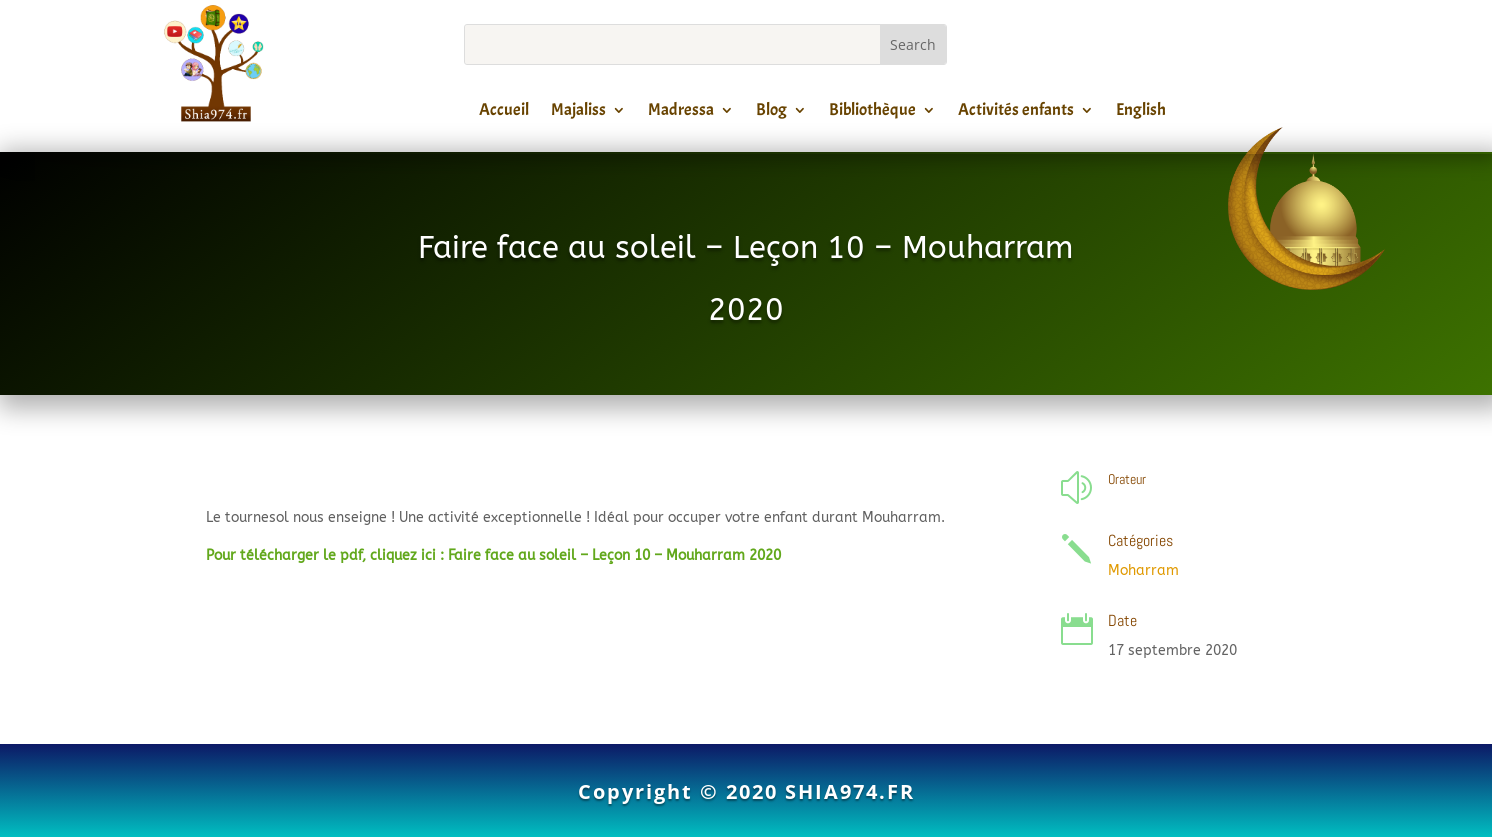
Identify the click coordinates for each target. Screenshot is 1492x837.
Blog (771, 113)
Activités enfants (1016, 113)
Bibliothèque (872, 113)
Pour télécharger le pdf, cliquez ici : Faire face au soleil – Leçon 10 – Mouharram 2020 (493, 555)
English (1141, 113)
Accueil (504, 113)
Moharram (1143, 570)
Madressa (681, 113)
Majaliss (578, 113)
